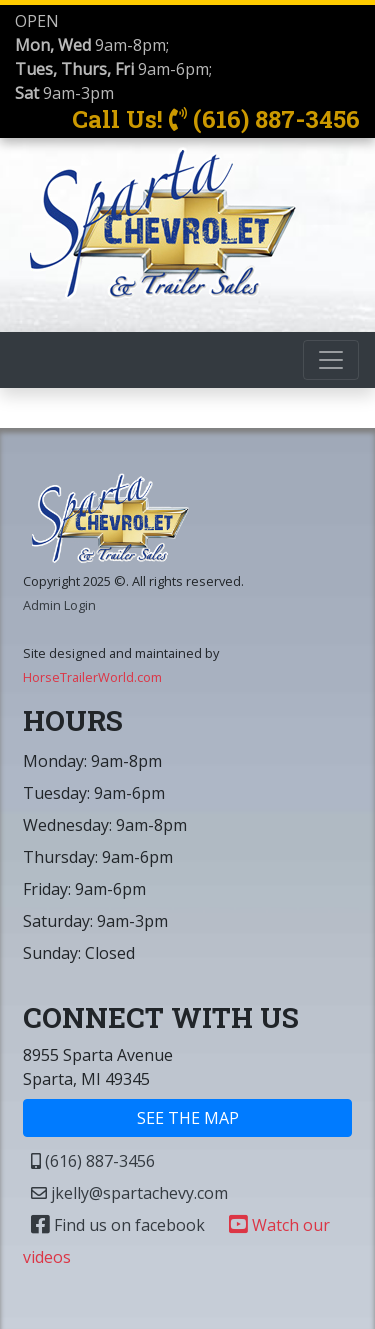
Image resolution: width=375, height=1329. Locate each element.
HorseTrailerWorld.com (92, 677)
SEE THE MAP (188, 1118)
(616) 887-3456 (93, 1161)
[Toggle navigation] (331, 360)
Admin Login (59, 605)
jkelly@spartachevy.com (129, 1193)
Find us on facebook (118, 1225)
